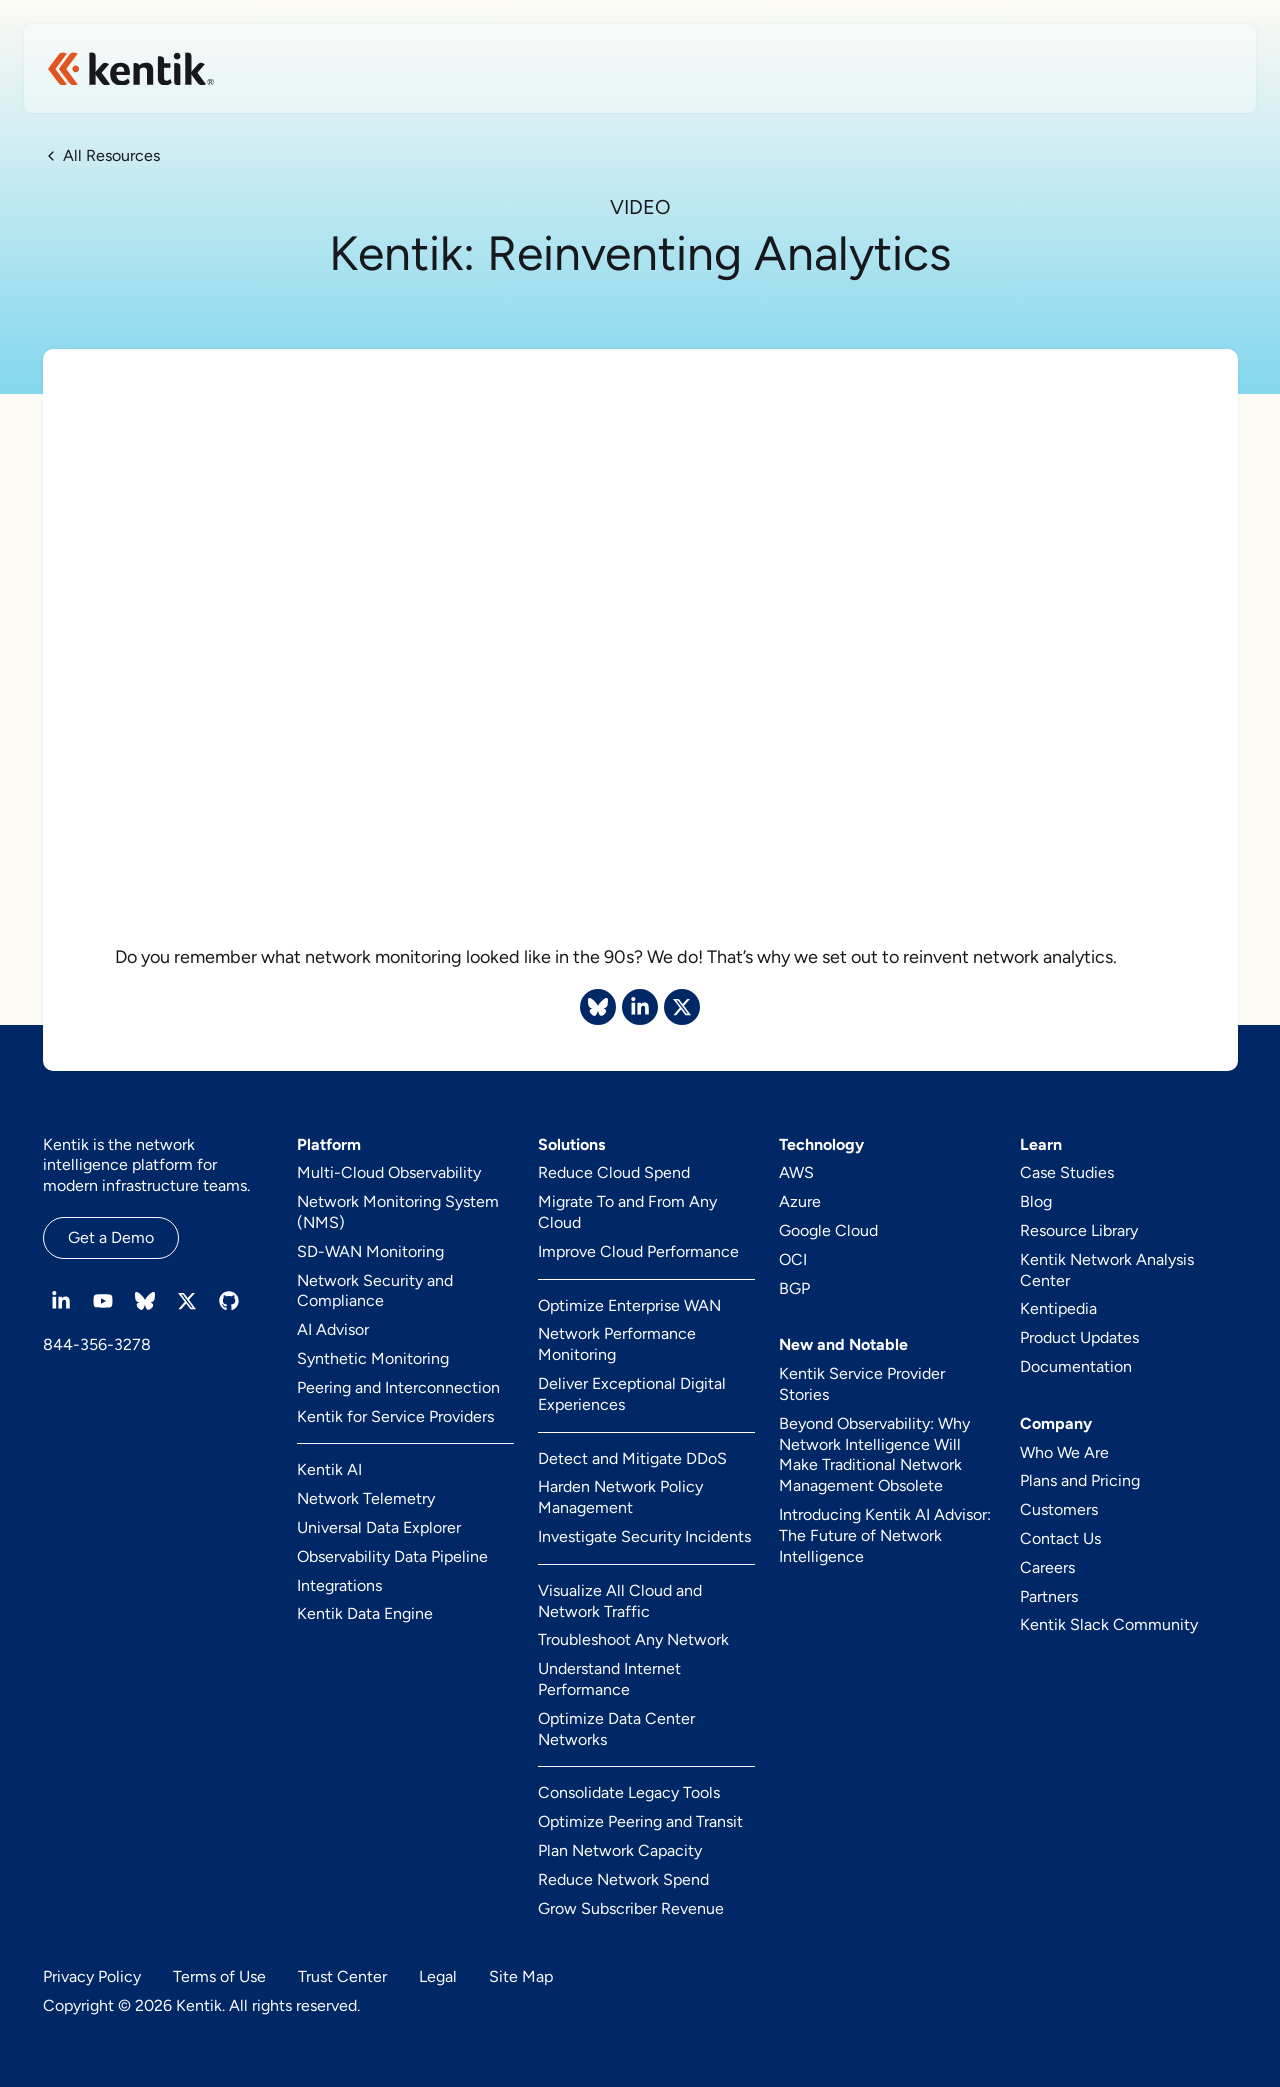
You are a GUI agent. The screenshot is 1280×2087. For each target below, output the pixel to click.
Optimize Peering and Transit (640, 1821)
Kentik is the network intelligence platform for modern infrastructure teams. (146, 1165)
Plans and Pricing (1080, 1480)
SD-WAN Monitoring (370, 1251)
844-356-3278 (97, 1344)
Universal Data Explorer (379, 1527)
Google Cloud (828, 1230)
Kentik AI (329, 1469)
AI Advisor (333, 1329)
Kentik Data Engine (365, 1613)
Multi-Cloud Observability (389, 1172)
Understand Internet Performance (609, 1679)
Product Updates (1079, 1337)
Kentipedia (1058, 1308)
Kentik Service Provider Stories (862, 1384)
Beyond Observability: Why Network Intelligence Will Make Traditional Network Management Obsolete (874, 1454)
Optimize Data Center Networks (616, 1729)
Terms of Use (219, 1976)
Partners (1049, 1596)
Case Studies (1067, 1172)
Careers (1047, 1567)
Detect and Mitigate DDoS (632, 1458)
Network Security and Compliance (375, 1291)
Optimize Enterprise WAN (629, 1305)
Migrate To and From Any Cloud (627, 1212)
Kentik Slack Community (1109, 1624)
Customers (1059, 1509)
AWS (796, 1172)
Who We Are (1064, 1452)
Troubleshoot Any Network (633, 1639)
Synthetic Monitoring (373, 1358)
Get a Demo (111, 1237)
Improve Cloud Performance (638, 1251)
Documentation (1076, 1366)
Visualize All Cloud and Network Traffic (620, 1601)
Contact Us (1060, 1538)
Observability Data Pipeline (392, 1556)
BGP (794, 1288)
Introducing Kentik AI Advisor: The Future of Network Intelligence (885, 1535)
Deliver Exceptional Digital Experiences (632, 1394)
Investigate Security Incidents (644, 1536)
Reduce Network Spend (623, 1879)
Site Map (521, 1976)
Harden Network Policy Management (620, 1497)
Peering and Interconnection (398, 1387)
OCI (793, 1259)
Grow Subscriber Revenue (631, 1908)
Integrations (339, 1585)
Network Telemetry (366, 1498)
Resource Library (1079, 1230)
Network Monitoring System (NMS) (398, 1212)
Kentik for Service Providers (395, 1416)
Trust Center (342, 1976)
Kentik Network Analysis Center (1107, 1270)
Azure (800, 1201)
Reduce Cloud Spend (614, 1172)
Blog (1036, 1201)
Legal (438, 1976)
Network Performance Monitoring (617, 1344)
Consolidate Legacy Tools (629, 1792)
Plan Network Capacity (620, 1850)
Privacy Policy (92, 1976)
